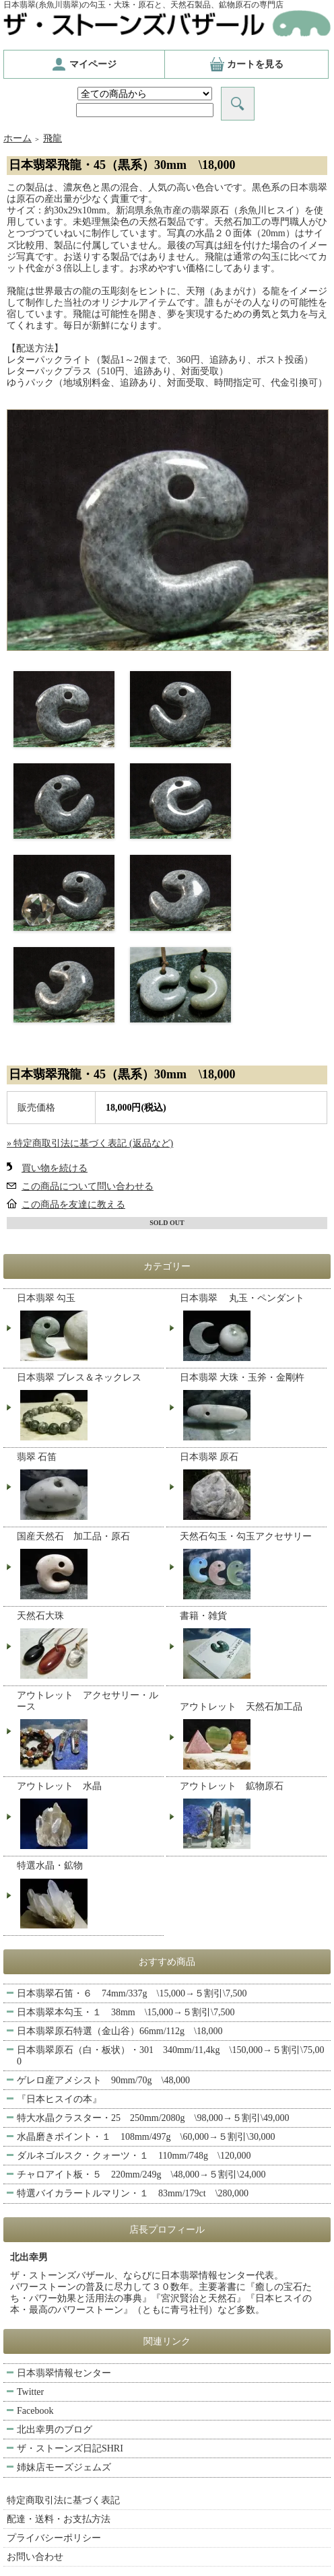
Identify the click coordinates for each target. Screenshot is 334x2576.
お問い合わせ (35, 2557)
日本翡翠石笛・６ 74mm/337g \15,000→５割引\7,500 (131, 1993)
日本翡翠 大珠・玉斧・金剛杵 (251, 1408)
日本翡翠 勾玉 (88, 1328)
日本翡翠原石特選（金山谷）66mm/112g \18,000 (120, 2031)
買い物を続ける (55, 1168)
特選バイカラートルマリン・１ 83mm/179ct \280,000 (132, 2193)
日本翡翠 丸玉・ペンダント (251, 1328)
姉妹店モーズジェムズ (64, 2467)
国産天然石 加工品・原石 (88, 1567)
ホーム (17, 138)
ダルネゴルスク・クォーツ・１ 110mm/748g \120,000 (134, 2156)
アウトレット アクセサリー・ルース (88, 1731)
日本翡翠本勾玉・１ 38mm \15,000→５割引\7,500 (126, 2012)
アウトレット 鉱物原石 (251, 1816)
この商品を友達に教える (73, 1204)
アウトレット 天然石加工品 (251, 1737)
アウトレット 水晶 (88, 1816)
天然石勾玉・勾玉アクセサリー (251, 1567)
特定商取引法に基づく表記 (63, 2500)
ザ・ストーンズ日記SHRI (70, 2448)
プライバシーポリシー (54, 2538)
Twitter (30, 2392)
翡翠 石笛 (88, 1487)
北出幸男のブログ (54, 2430)
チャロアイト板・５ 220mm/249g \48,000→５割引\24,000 (146, 2174)
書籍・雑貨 (251, 1646)
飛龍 (52, 138)
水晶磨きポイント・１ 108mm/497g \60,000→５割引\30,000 (146, 2137)
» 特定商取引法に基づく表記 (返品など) (90, 1143)
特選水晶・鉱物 (88, 1895)
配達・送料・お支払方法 (58, 2519)
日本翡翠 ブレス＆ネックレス (88, 1408)
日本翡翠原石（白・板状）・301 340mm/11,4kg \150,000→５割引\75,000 (170, 2055)
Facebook (35, 2411)
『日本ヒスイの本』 (59, 2099)
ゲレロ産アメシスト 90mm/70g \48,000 (103, 2080)
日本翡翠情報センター (64, 2373)
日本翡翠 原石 (251, 1487)
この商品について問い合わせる (88, 1186)
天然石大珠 (88, 1646)
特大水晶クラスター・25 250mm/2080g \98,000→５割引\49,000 (157, 2118)
